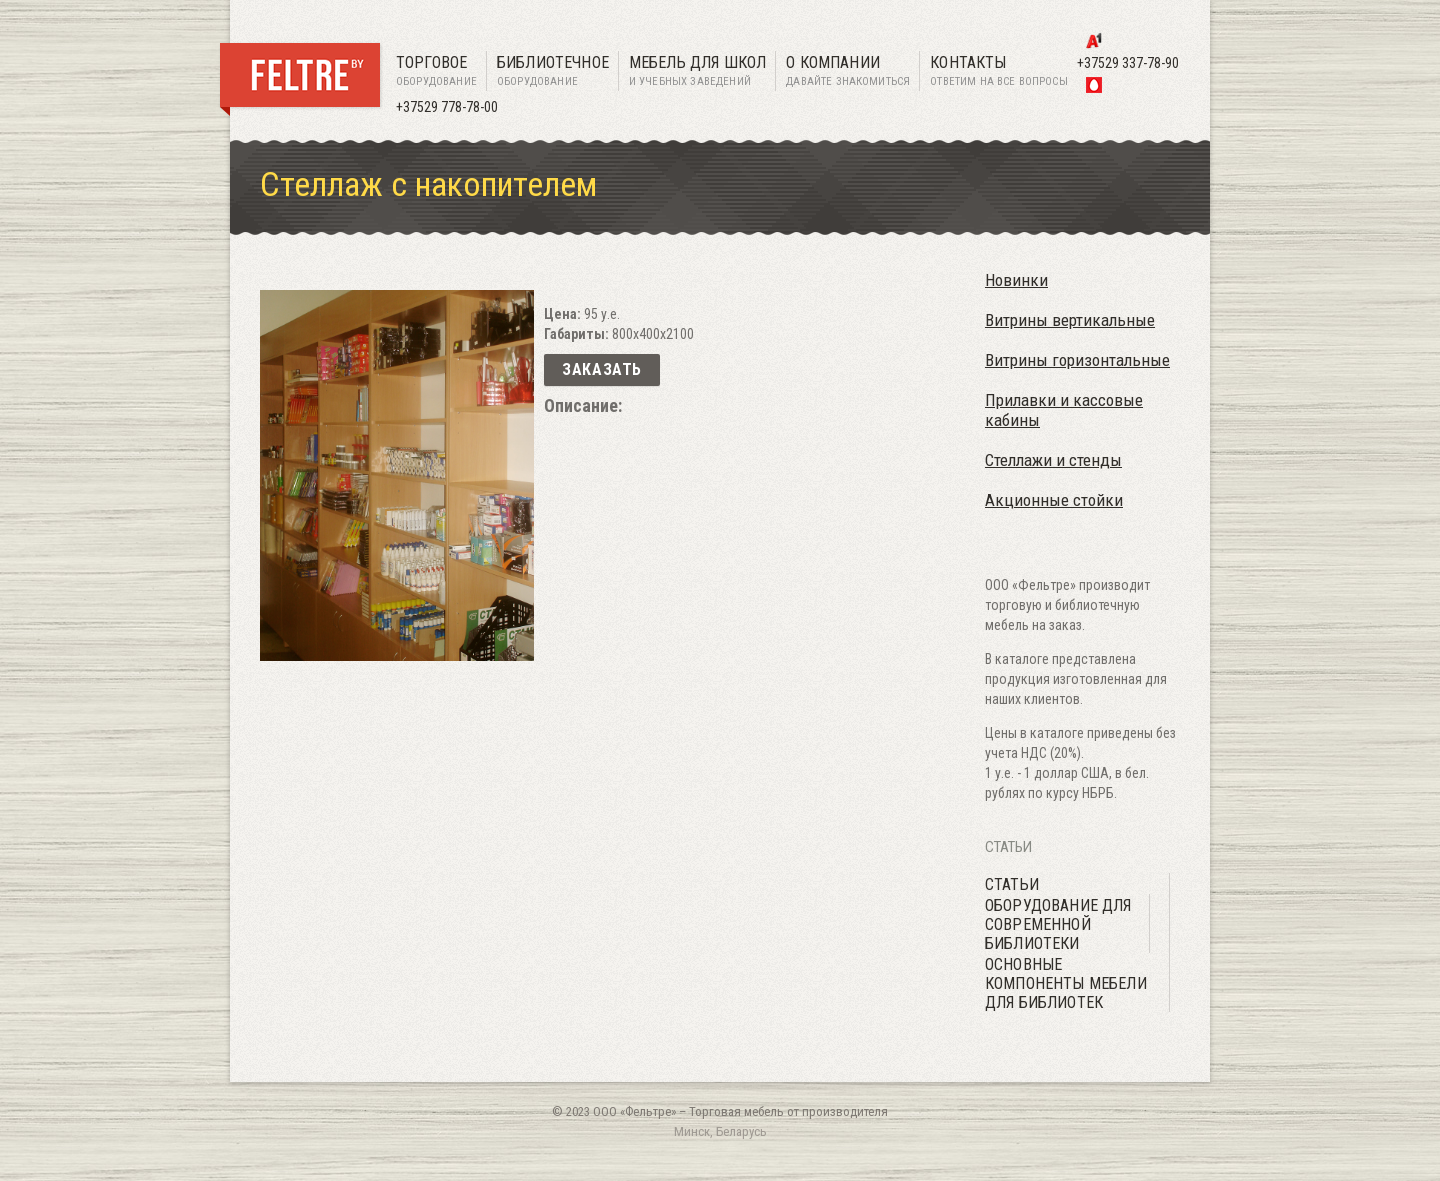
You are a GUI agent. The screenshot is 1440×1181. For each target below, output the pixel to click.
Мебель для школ (697, 72)
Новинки (1016, 280)
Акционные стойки (1054, 500)
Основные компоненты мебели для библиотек (1066, 983)
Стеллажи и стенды (1053, 460)
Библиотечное (553, 72)
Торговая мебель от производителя (788, 1111)
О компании (848, 72)
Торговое (436, 72)
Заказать (602, 369)
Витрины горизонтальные (1077, 360)
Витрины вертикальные (1070, 320)
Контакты (999, 72)
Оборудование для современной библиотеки (1058, 924)
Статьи (1012, 884)
